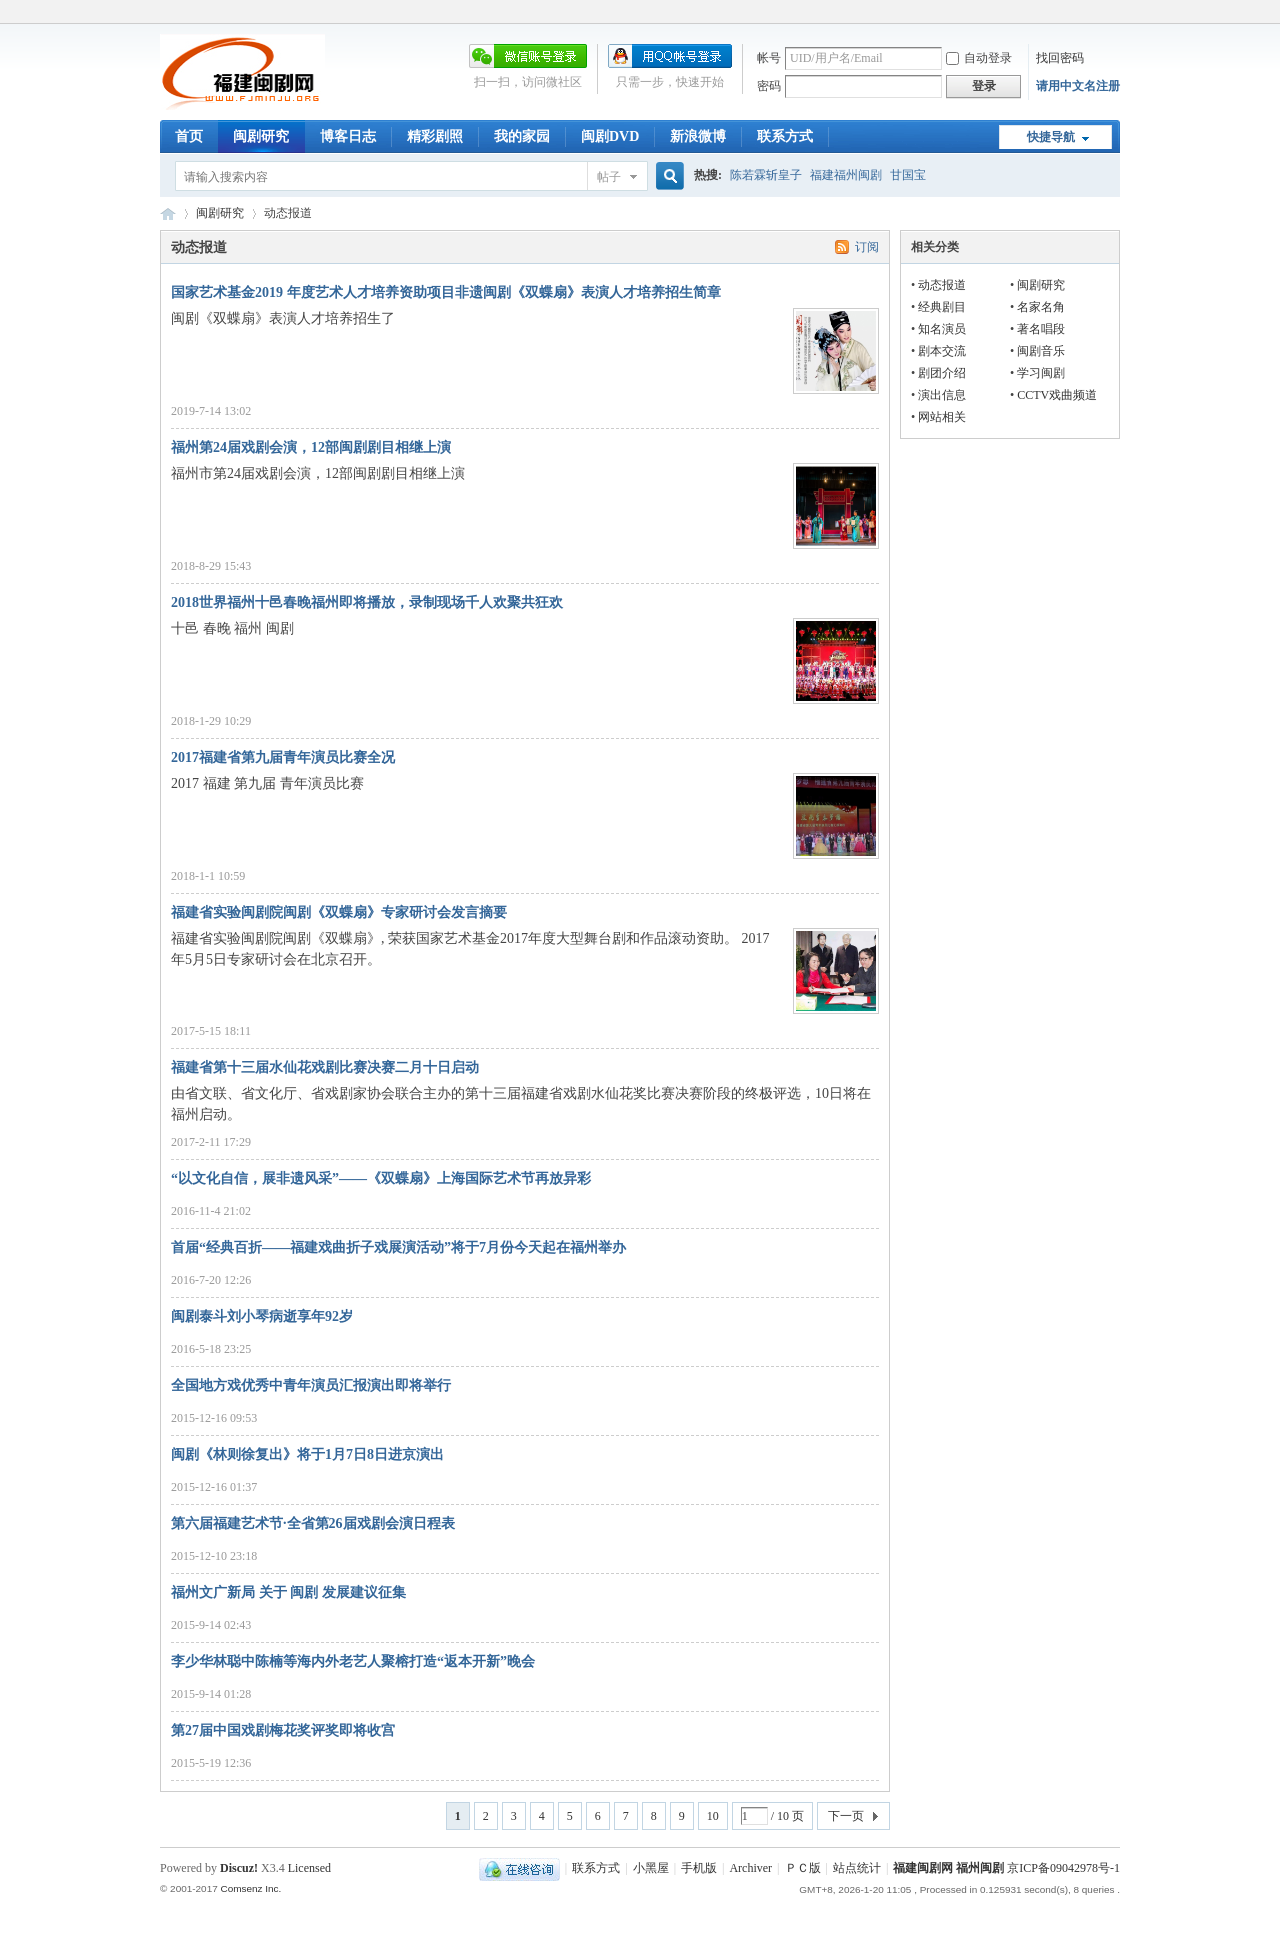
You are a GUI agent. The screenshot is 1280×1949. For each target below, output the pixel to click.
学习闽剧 (1041, 373)
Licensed (309, 1868)
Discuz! (239, 1868)
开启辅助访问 (1115, 14)
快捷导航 (1051, 137)
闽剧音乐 (1041, 351)
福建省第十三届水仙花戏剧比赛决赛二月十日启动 (325, 1067)
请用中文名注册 (1078, 86)
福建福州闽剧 (846, 175)
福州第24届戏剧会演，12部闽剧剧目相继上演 (311, 447)
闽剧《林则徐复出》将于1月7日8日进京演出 (307, 1454)
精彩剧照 (435, 136)
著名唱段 (1041, 329)
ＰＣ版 (803, 1868)
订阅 (867, 247)
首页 (189, 136)
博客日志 (348, 136)
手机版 (699, 1868)
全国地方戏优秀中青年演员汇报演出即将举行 (311, 1385)
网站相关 (942, 417)
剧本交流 (942, 351)
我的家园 (522, 136)
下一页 (846, 1816)
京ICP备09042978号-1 (1063, 1868)
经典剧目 (942, 307)
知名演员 (942, 329)
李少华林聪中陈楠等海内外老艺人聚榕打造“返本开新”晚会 (353, 1661)
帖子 (609, 177)
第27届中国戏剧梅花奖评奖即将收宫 (283, 1730)
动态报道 (942, 285)
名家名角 (1041, 307)
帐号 (769, 58)
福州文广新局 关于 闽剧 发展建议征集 (288, 1592)
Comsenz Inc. (250, 1888)
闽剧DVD (610, 136)
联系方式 (785, 136)
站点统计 (857, 1868)
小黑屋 (651, 1868)
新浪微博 (698, 136)
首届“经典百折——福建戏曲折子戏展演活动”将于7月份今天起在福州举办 (398, 1247)
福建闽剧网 (168, 213)
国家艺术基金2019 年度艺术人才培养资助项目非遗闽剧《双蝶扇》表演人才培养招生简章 (446, 292)
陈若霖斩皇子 (766, 175)
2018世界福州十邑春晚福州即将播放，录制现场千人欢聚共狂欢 (367, 602)
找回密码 (1060, 58)
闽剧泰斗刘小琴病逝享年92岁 (262, 1316)
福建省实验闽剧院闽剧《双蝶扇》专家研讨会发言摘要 (339, 912)
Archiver (750, 1868)
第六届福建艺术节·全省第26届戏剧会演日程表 (313, 1523)
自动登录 (979, 58)
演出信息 (942, 395)
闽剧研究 (261, 136)
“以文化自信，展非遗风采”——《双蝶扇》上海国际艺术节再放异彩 (381, 1178)
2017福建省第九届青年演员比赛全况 (283, 757)
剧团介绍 (942, 373)
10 (713, 1816)
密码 (769, 86)
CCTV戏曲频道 (1057, 395)
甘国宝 (908, 175)
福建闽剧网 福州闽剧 (948, 1868)
